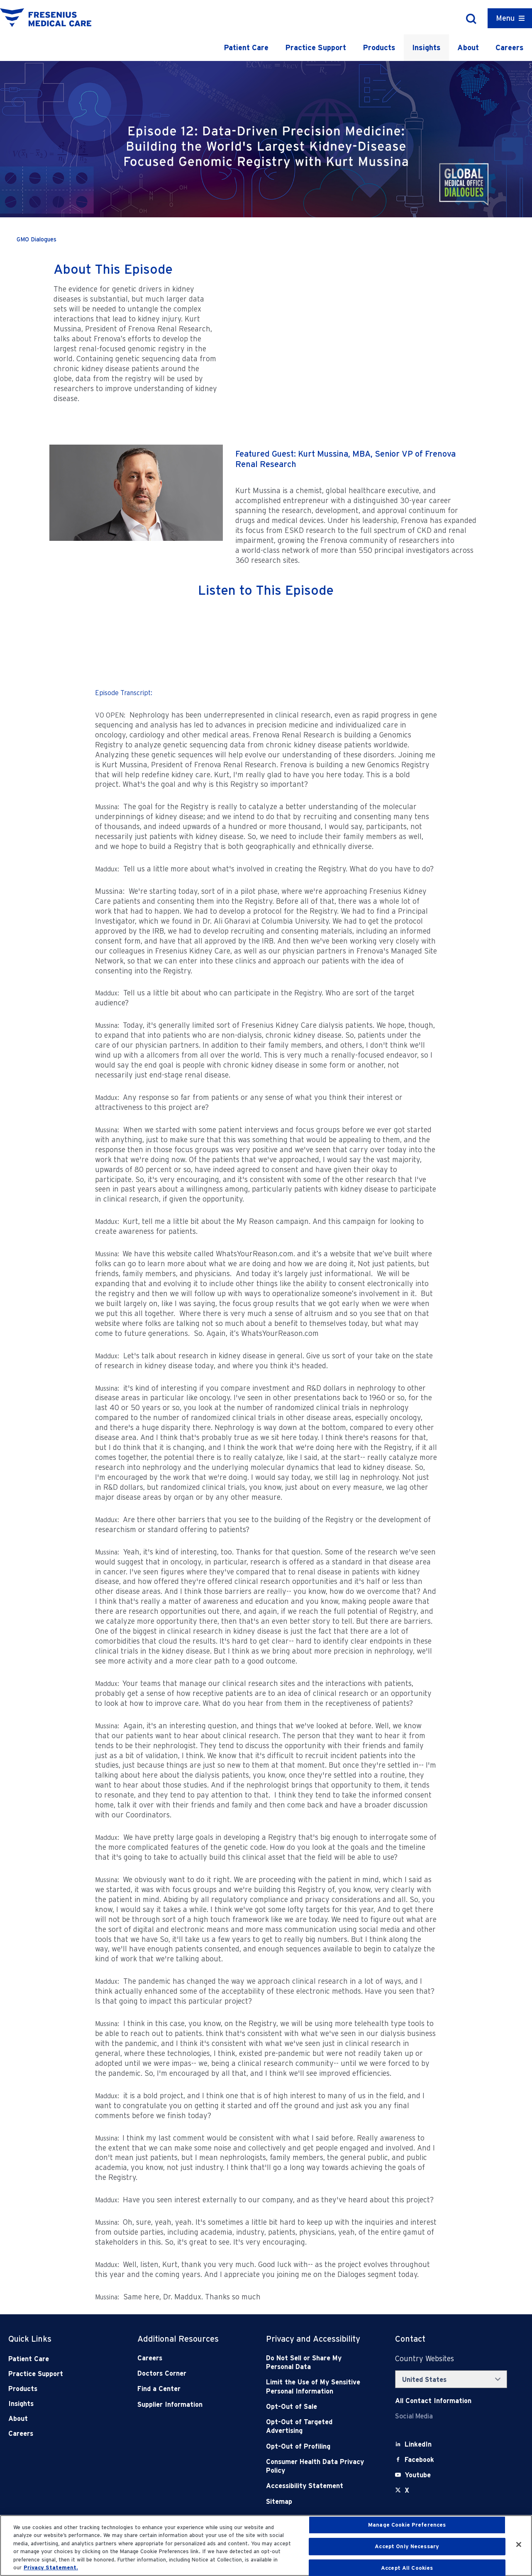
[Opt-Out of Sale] (317, 2406)
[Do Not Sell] (317, 2363)
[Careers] (188, 2358)
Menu (505, 18)
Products (379, 47)
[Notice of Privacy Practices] (317, 2387)
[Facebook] (419, 2459)
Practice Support (315, 47)
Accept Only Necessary (407, 2546)
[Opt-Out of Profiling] (317, 2446)
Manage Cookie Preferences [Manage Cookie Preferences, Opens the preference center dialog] (407, 2525)
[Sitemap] (317, 2501)
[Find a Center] (188, 2388)
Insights (426, 47)
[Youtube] (418, 2475)
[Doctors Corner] (188, 2373)
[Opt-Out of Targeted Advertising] (317, 2426)
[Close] (519, 2544)
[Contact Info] (433, 2400)
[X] (407, 2490)
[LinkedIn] (418, 2444)
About (468, 47)
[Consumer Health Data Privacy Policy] (317, 2466)
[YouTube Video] (353, 329)
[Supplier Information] (188, 2404)
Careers (509, 47)
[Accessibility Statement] (317, 2485)
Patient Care (246, 47)
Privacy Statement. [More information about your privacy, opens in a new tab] (51, 2567)
